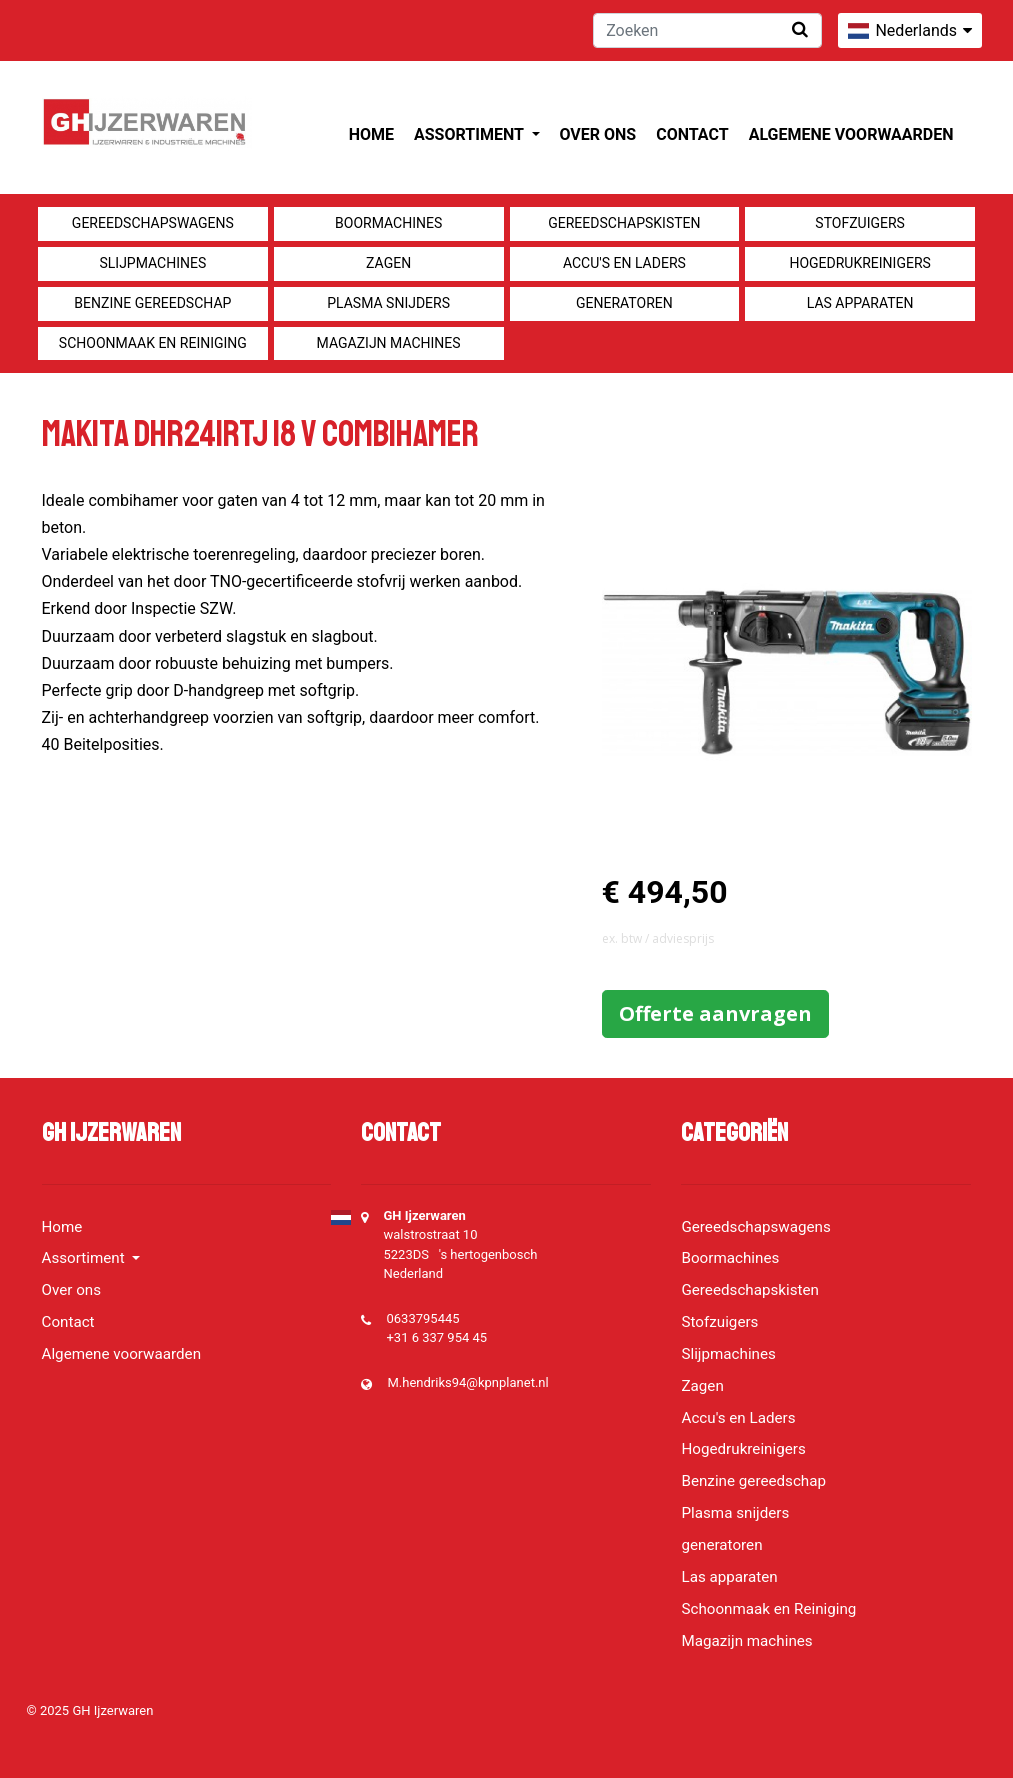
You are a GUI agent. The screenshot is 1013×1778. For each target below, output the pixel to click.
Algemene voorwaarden (851, 134)
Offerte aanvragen (715, 1013)
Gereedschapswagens (153, 223)
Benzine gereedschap (152, 303)
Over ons (598, 134)
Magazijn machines (389, 343)
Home (371, 134)
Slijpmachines (152, 263)
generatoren (624, 303)
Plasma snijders (388, 303)
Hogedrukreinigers (859, 263)
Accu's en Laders (624, 263)
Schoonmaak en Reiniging (153, 343)
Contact (692, 134)
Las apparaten (860, 303)
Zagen (388, 263)
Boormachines (388, 223)
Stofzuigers (860, 223)
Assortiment (470, 134)
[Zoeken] (707, 30)
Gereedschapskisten (624, 223)
